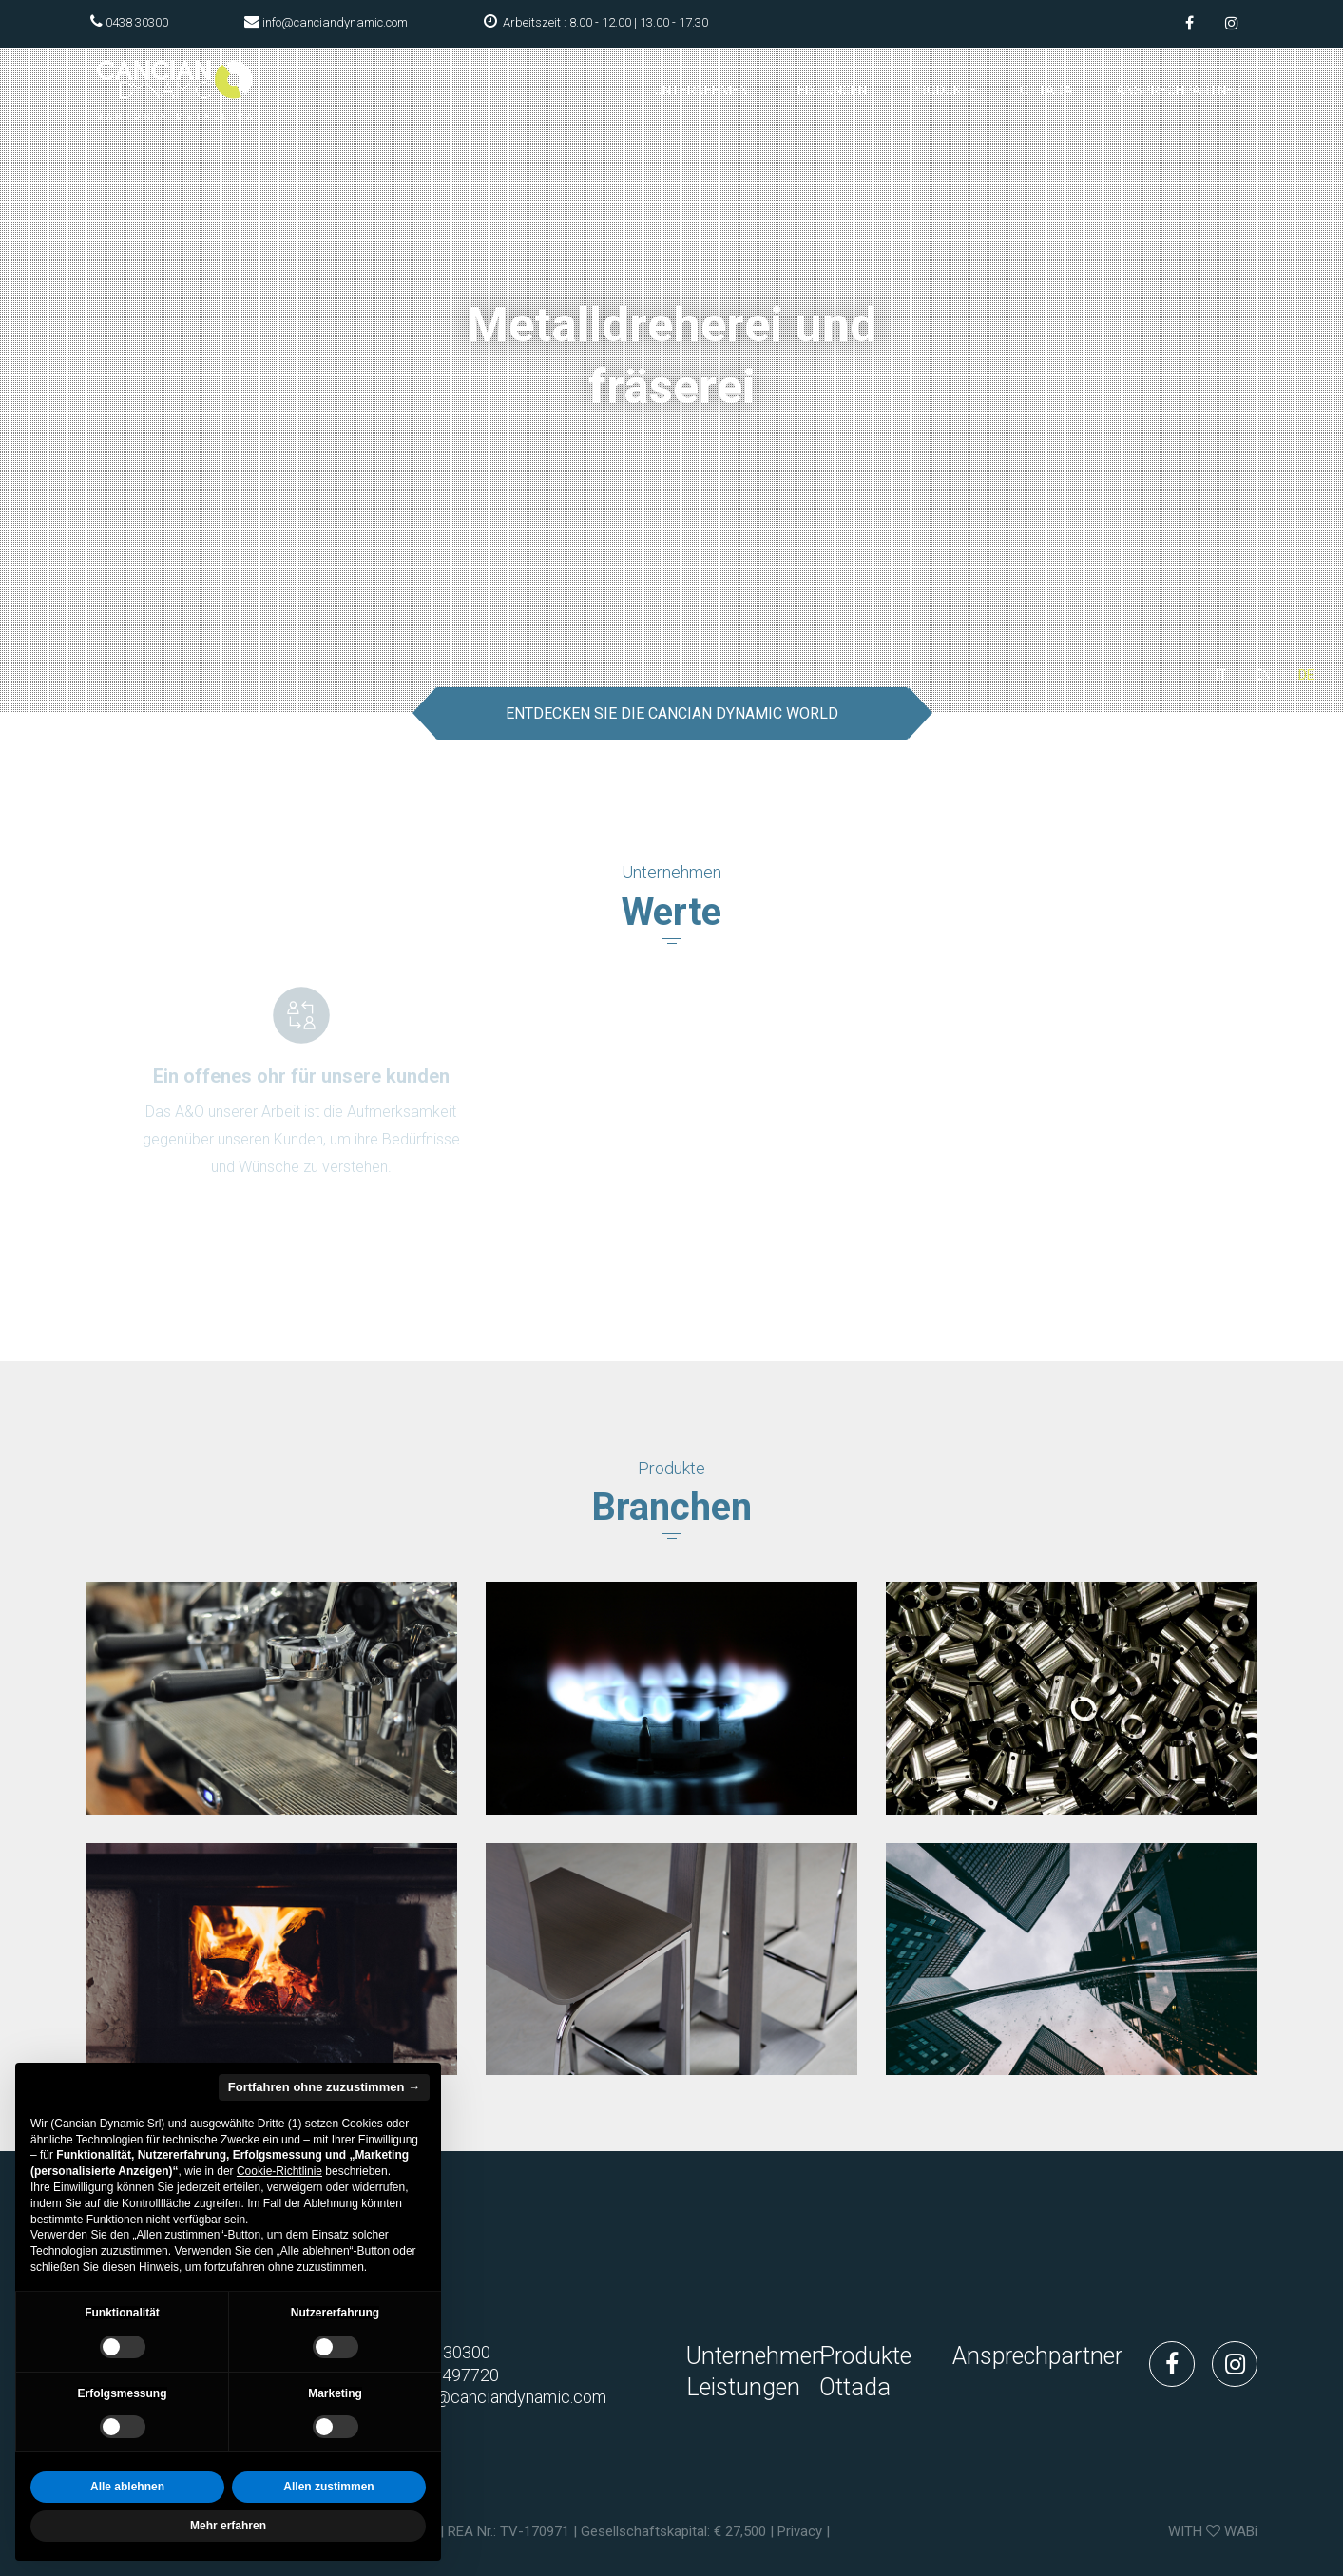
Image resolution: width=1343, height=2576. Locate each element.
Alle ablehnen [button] (127, 2486)
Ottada (1046, 90)
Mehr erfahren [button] (228, 2525)
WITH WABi (1212, 2531)
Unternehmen (701, 90)
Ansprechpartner (1179, 90)
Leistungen (829, 90)
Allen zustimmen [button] (328, 2486)
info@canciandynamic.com (335, 22)
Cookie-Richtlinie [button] (279, 2171)
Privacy (799, 2531)
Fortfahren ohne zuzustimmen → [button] (324, 2087)
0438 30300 (137, 22)
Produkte (943, 90)
